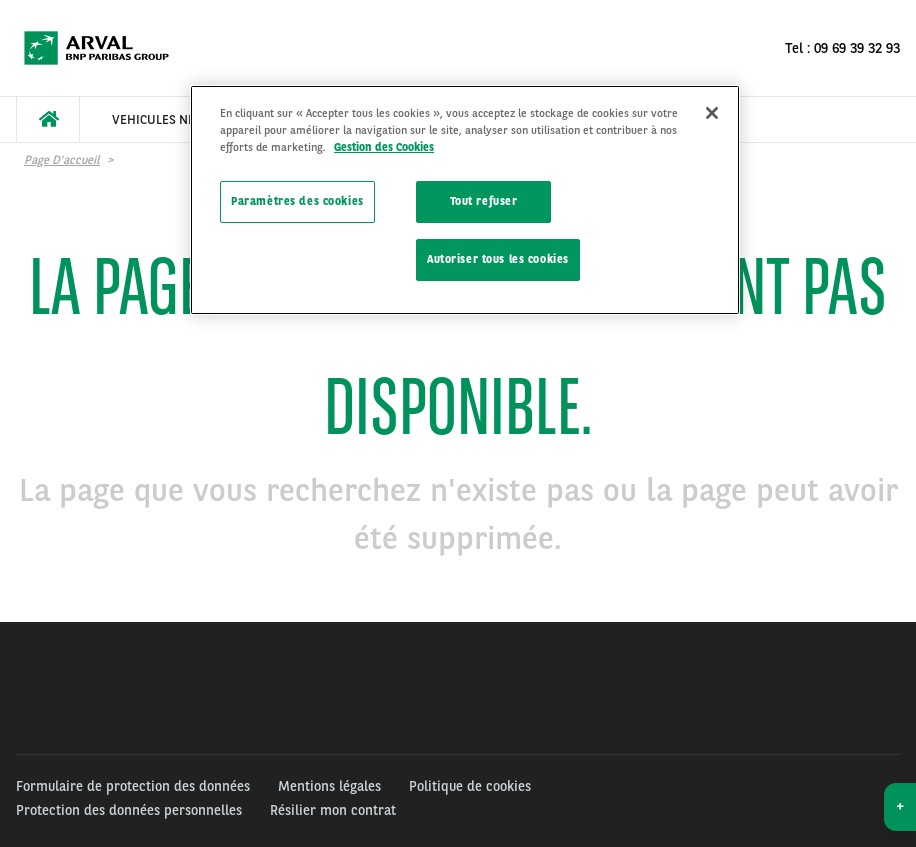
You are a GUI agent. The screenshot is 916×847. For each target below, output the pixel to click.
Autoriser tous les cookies (498, 259)
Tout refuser (484, 201)
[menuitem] (48, 119)
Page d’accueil (62, 160)
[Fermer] (712, 113)
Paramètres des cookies (297, 201)
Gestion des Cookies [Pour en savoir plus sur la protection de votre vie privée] (384, 147)
